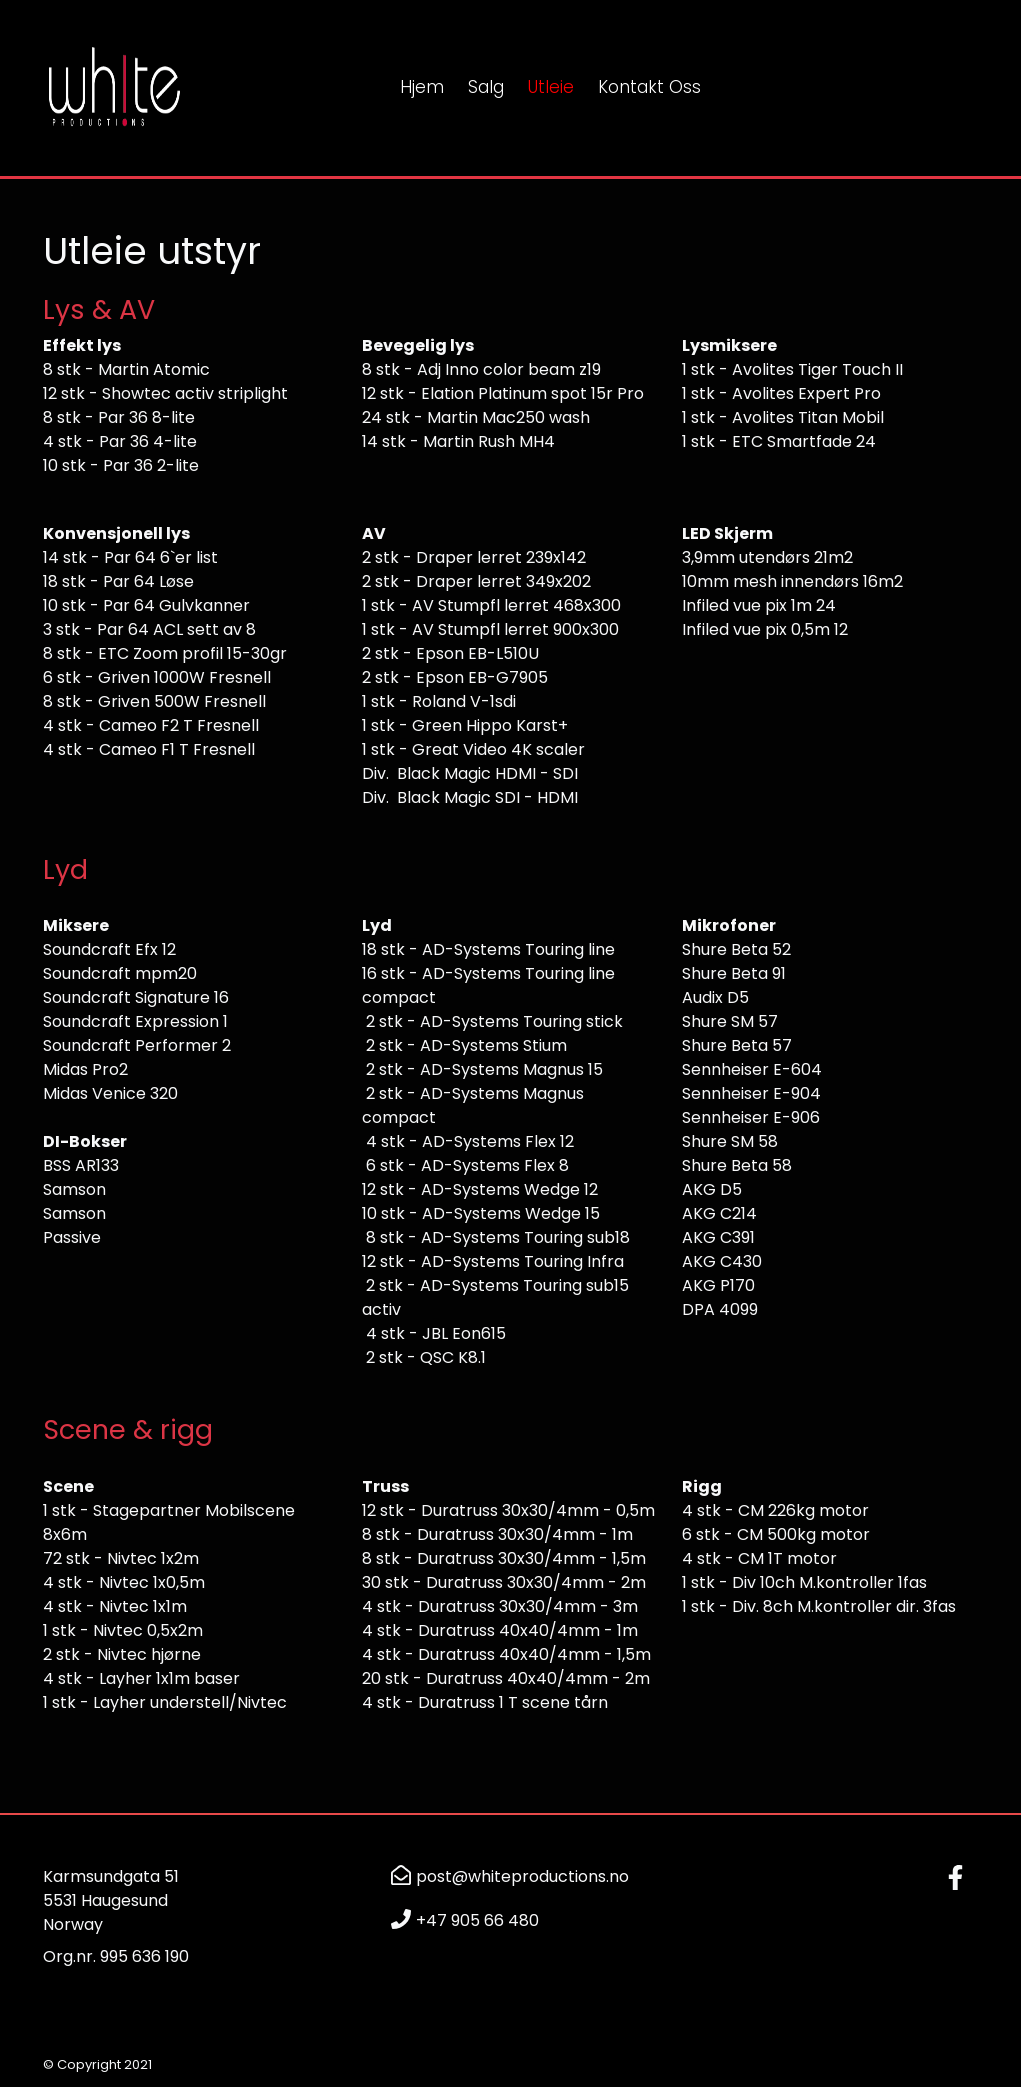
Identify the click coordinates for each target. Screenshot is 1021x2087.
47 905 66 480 (482, 1920)
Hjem (422, 87)
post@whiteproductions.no (522, 1876)
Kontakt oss (649, 87)
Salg (486, 87)
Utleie (551, 87)
